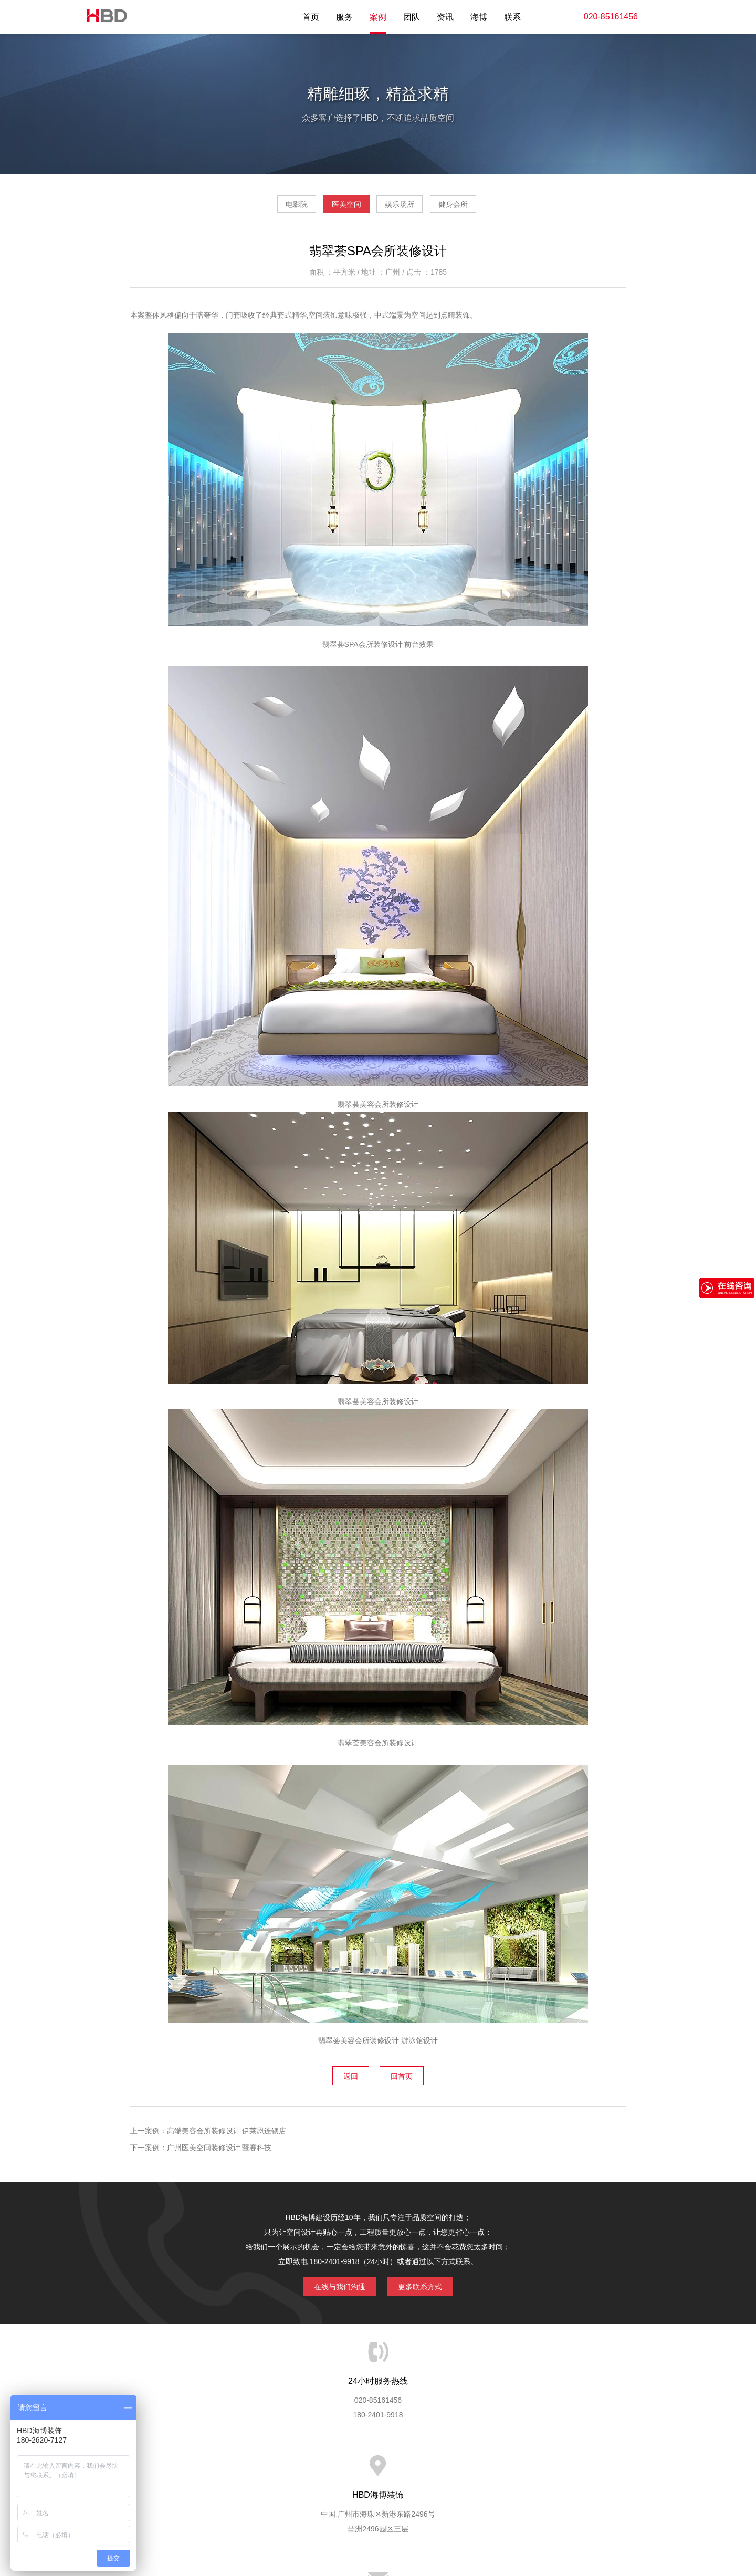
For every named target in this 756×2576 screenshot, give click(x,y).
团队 (411, 17)
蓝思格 (472, 2522)
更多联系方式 (428, 2285)
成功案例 (420, 2468)
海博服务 (247, 2468)
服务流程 (334, 2468)
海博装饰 (102, 16)
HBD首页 (160, 2468)
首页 (310, 17)
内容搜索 (661, 17)
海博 (478, 17)
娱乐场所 (409, 208)
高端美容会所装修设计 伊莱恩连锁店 (227, 2132)
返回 (342, 2078)
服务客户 (377, 2468)
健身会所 (483, 208)
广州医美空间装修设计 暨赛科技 (219, 2149)
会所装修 (389, 1108)
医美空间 (336, 208)
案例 (378, 17)
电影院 (267, 208)
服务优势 (290, 2468)
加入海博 (507, 2468)
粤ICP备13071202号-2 (378, 2537)
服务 (344, 17)
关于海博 (204, 2468)
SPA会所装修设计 (374, 648)
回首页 (409, 2078)
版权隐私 (463, 2468)
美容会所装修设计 (369, 2044)
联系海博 (550, 2468)
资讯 (445, 17)
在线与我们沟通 (332, 2285)
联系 (512, 17)
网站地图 (593, 2468)
